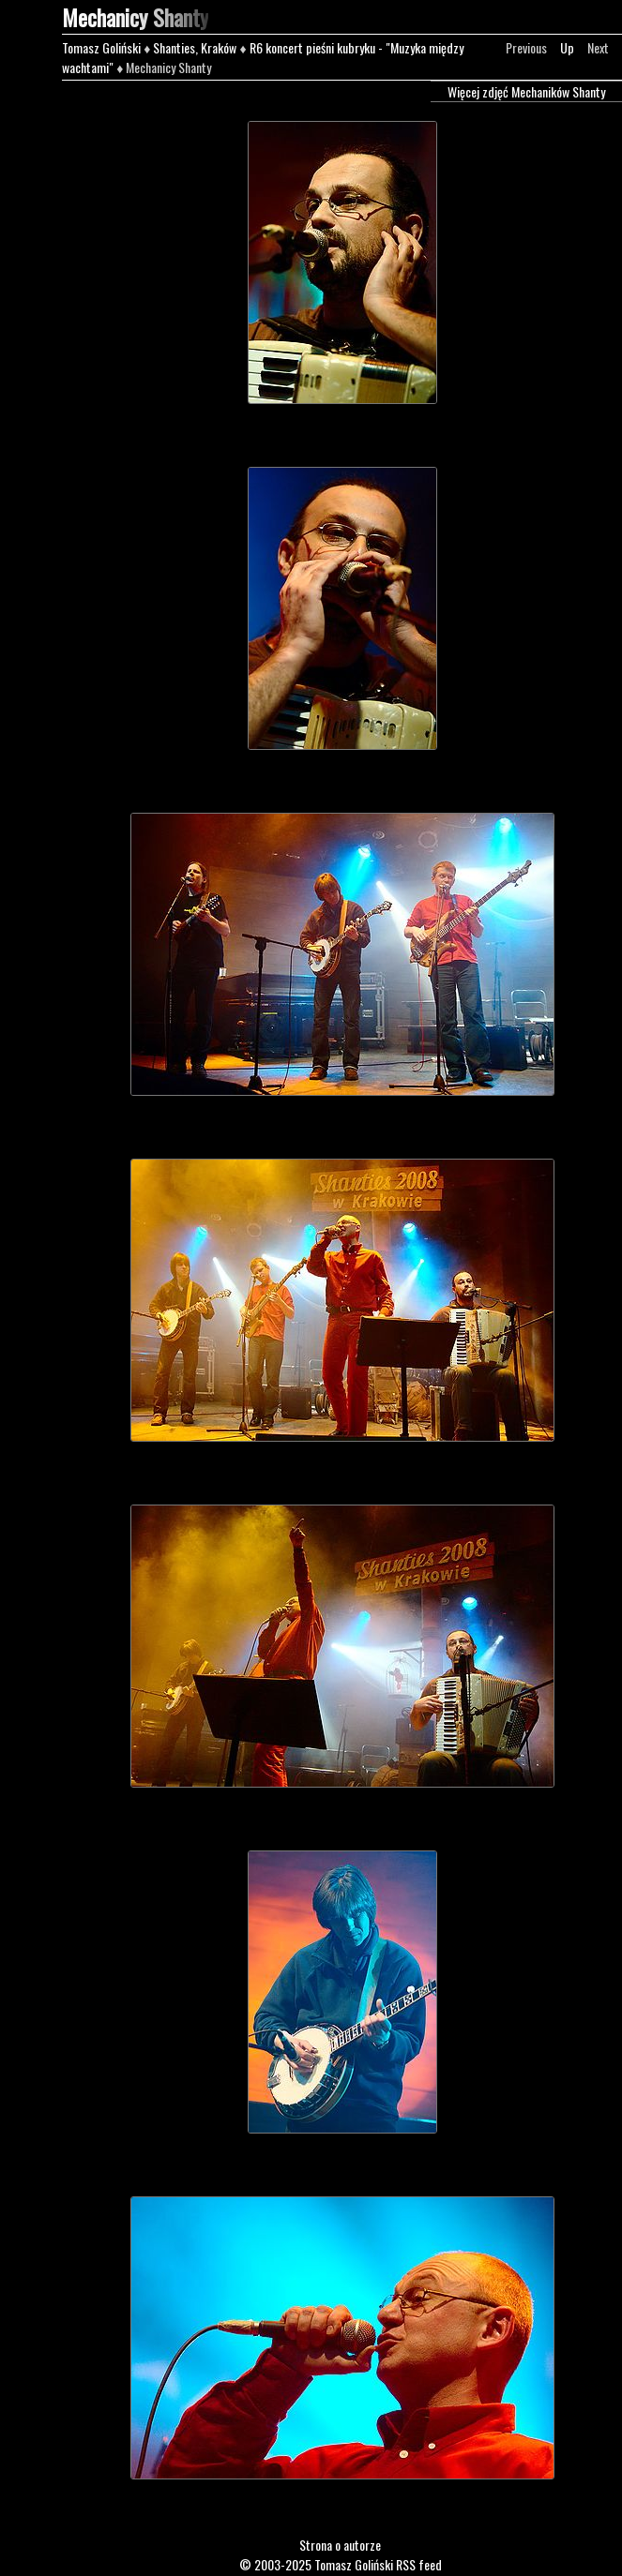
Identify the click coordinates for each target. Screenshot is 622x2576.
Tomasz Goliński (101, 47)
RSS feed (419, 2564)
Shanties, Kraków (194, 47)
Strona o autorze (340, 2544)
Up (567, 47)
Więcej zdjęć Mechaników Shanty (526, 91)
